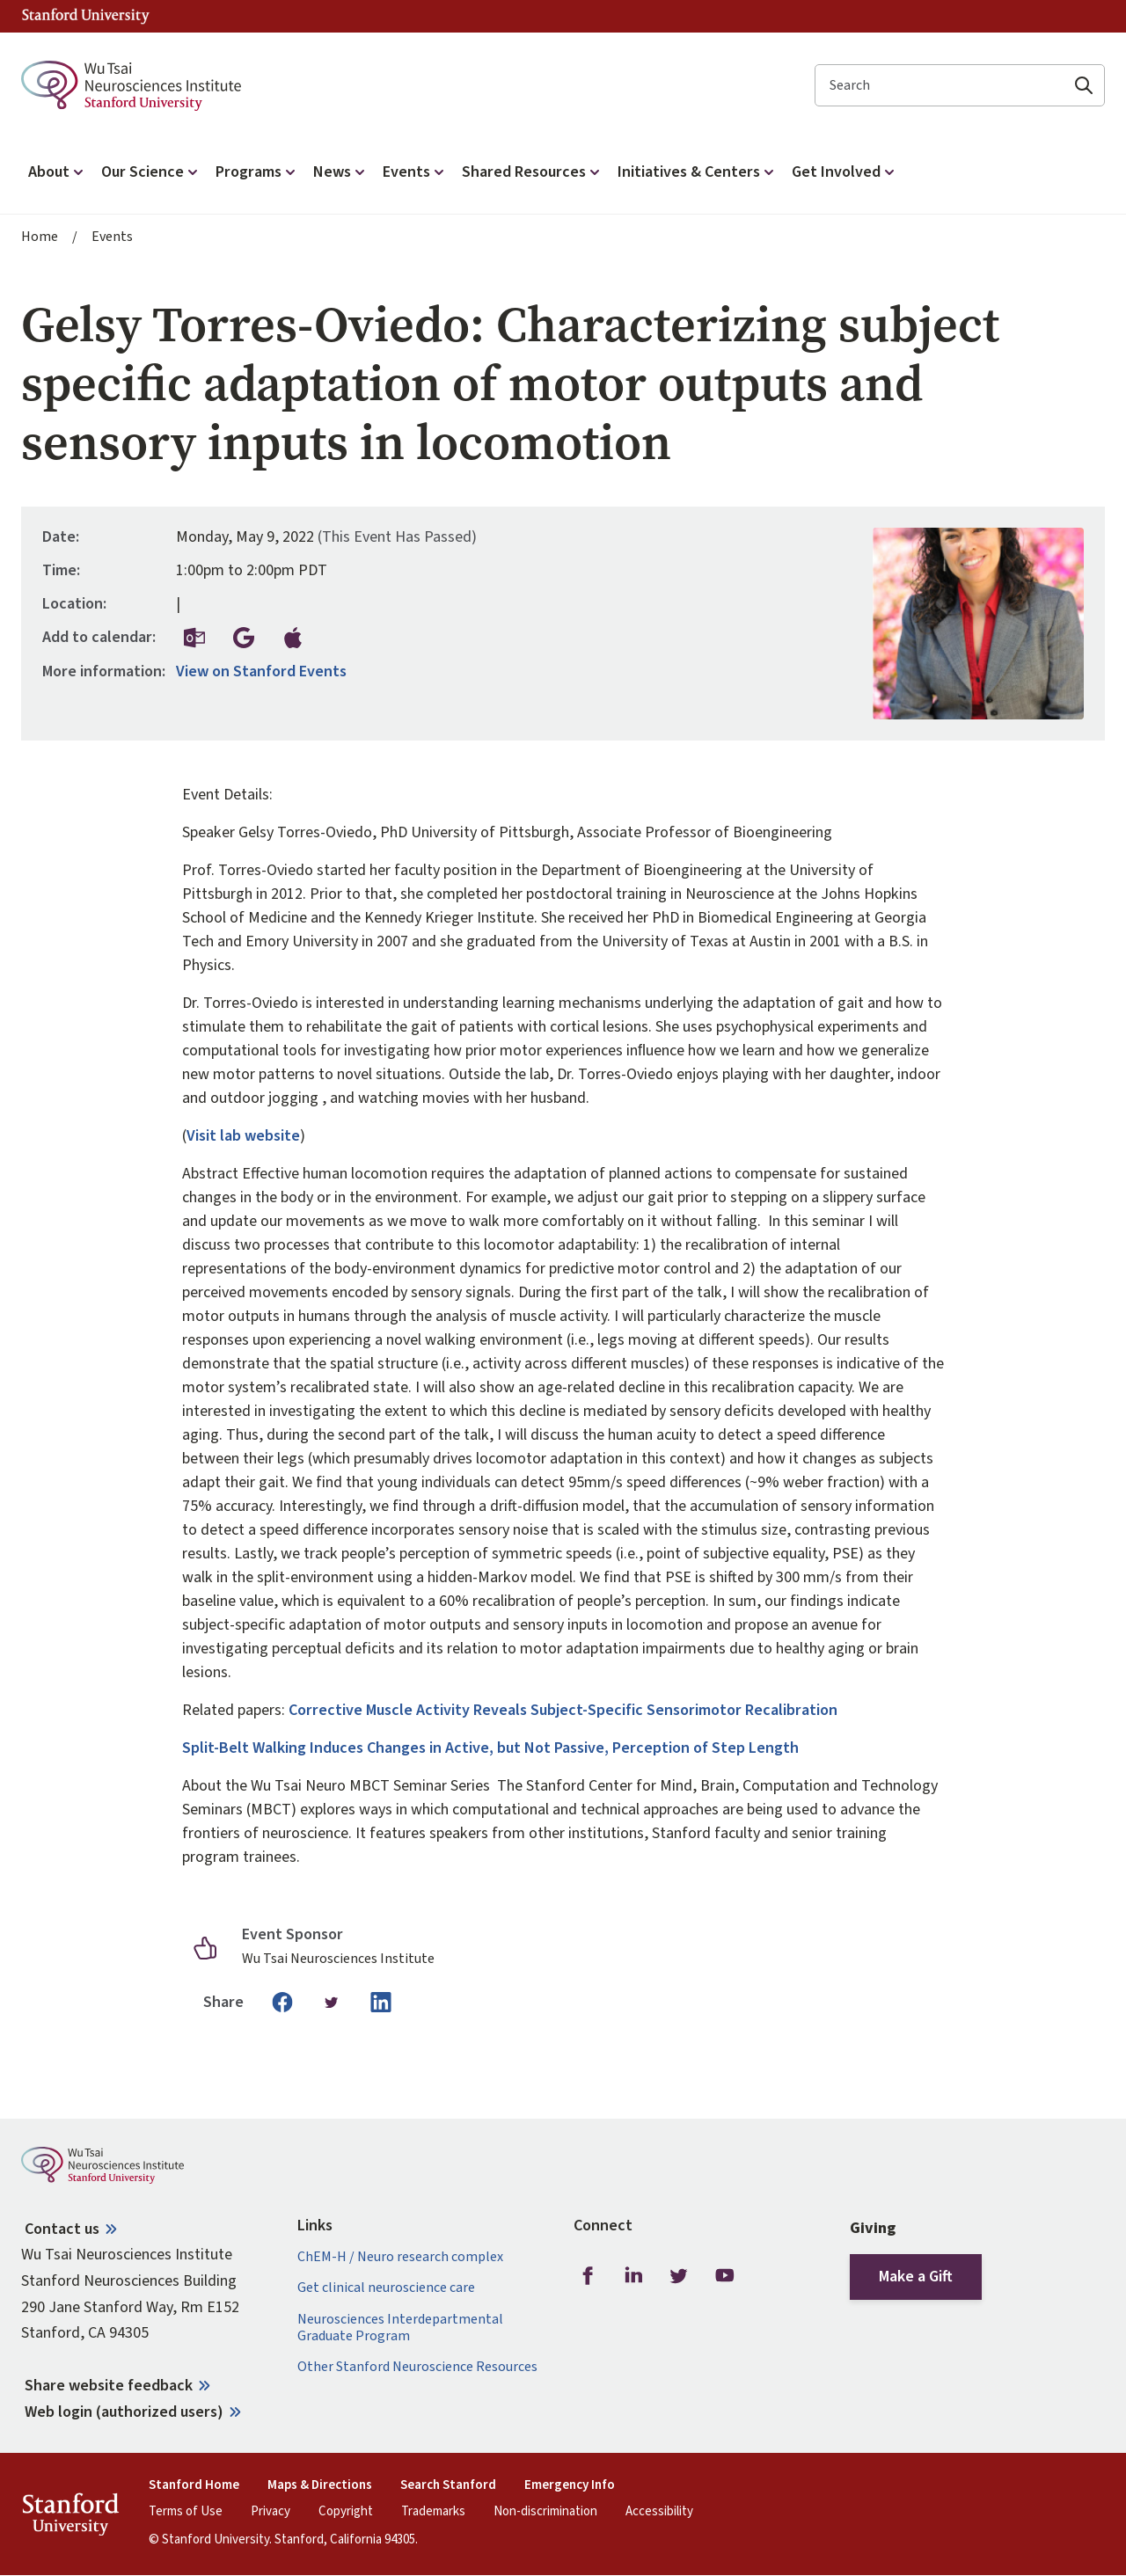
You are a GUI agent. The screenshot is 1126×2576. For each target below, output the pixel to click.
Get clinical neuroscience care (386, 2288)
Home (39, 237)
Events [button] (415, 172)
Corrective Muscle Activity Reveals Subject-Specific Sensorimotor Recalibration (565, 1710)
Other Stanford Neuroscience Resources (417, 2367)
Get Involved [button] (845, 172)
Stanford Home (194, 2485)
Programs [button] (257, 172)
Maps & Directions (319, 2485)
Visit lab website (243, 1136)
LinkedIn (633, 2275)
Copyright (345, 2512)
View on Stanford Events (261, 672)
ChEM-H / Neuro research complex (400, 2257)
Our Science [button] (151, 172)
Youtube (725, 2275)
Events (112, 237)
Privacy (270, 2512)
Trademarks (433, 2512)
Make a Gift (916, 2277)
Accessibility (659, 2512)
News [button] (341, 172)
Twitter (679, 2275)
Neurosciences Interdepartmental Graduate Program (400, 2328)
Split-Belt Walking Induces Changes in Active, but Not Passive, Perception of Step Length (490, 1748)
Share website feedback (109, 2386)
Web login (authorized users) (124, 2412)
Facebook (588, 2275)
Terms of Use (186, 2512)
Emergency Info (569, 2485)
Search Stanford (448, 2485)
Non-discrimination (545, 2512)
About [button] (57, 172)
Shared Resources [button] (532, 172)
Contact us (62, 2229)
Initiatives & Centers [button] (698, 172)
